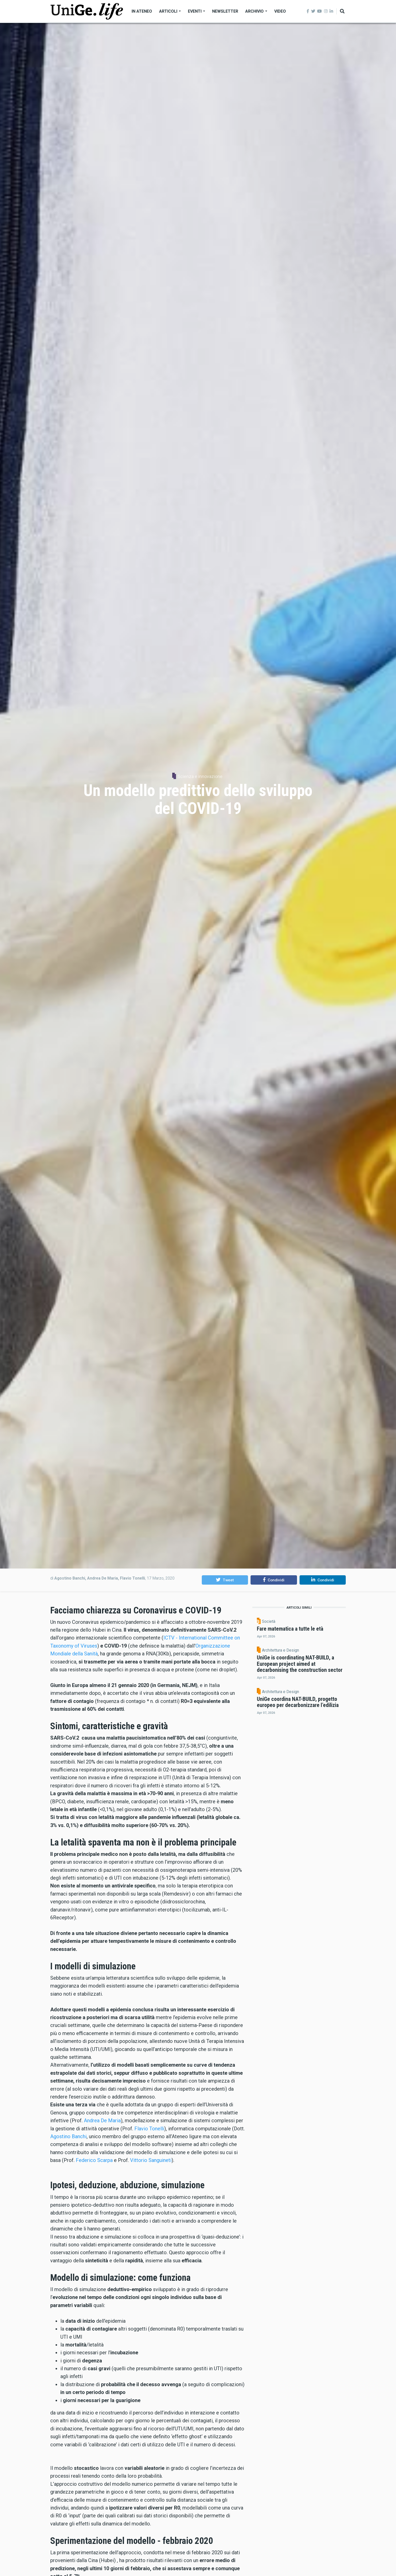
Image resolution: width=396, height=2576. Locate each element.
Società (311, 1622)
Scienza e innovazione (200, 776)
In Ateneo (142, 11)
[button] (225, 1579)
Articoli (170, 11)
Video (280, 11)
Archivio (256, 11)
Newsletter (225, 11)
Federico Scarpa (94, 2160)
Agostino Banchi (68, 2136)
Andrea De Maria (102, 2120)
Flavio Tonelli (149, 2129)
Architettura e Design (323, 1672)
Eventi (196, 11)
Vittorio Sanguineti (150, 2160)
